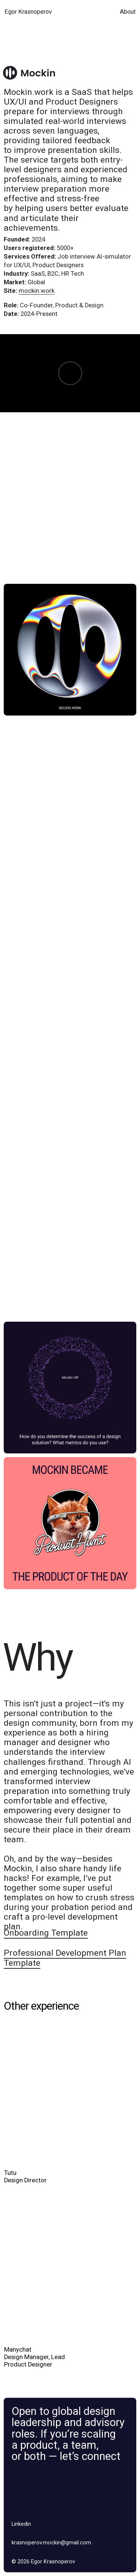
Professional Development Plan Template (65, 1958)
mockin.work (37, 290)
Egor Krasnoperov (28, 11)
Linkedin (21, 2524)
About (128, 11)
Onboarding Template (46, 1933)
